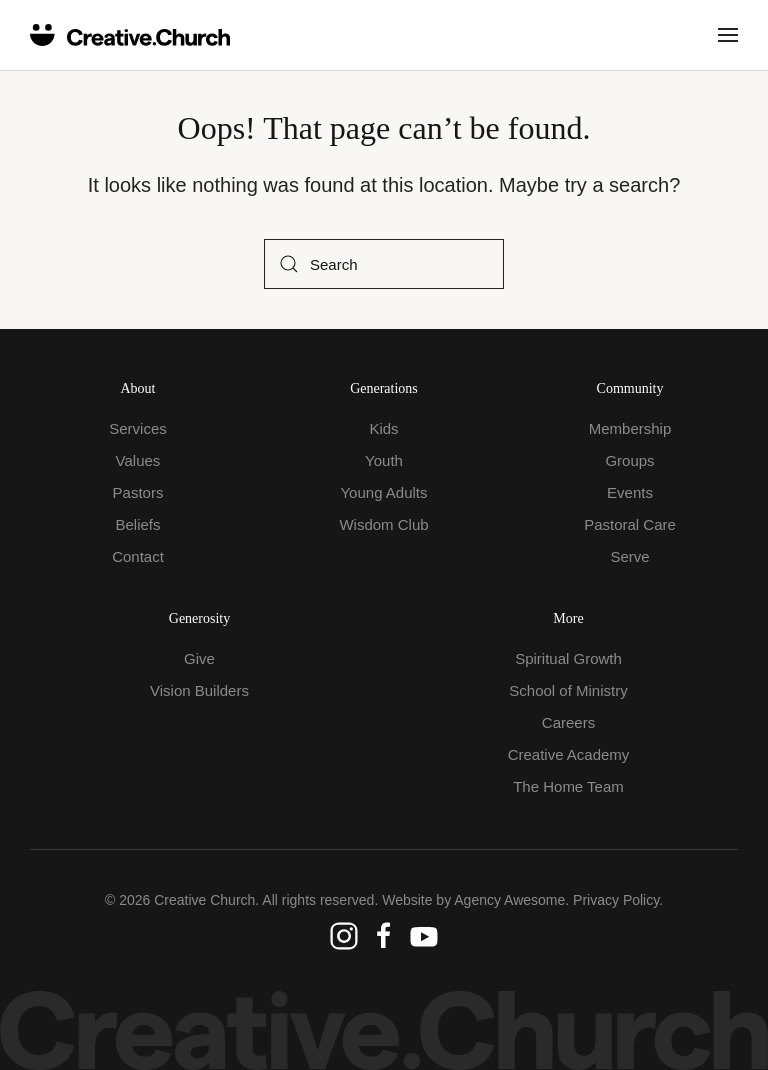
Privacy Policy (616, 900)
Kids (383, 428)
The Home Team (568, 786)
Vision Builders (199, 690)
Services (138, 428)
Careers (568, 722)
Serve (629, 556)
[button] (728, 35)
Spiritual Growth (568, 658)
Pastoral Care (630, 524)
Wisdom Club (383, 524)
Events (630, 492)
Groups (629, 460)
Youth (384, 460)
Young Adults (383, 492)
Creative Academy (569, 754)
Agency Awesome (509, 900)
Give (199, 658)
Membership (630, 428)
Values (138, 460)
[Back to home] (130, 35)
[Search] (384, 264)
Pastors (138, 492)
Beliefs (137, 524)
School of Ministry (568, 690)
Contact (138, 556)
